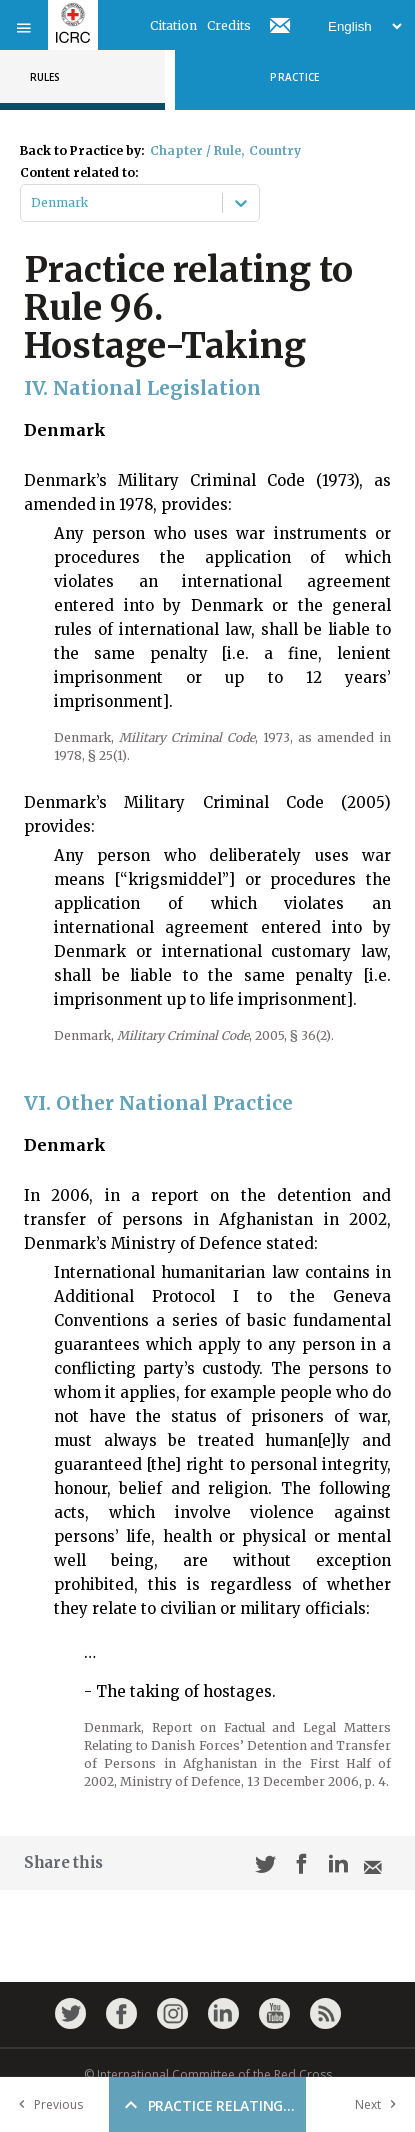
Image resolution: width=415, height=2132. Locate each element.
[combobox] (32, 203)
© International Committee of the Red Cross (208, 2074)
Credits (229, 25)
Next (380, 2104)
